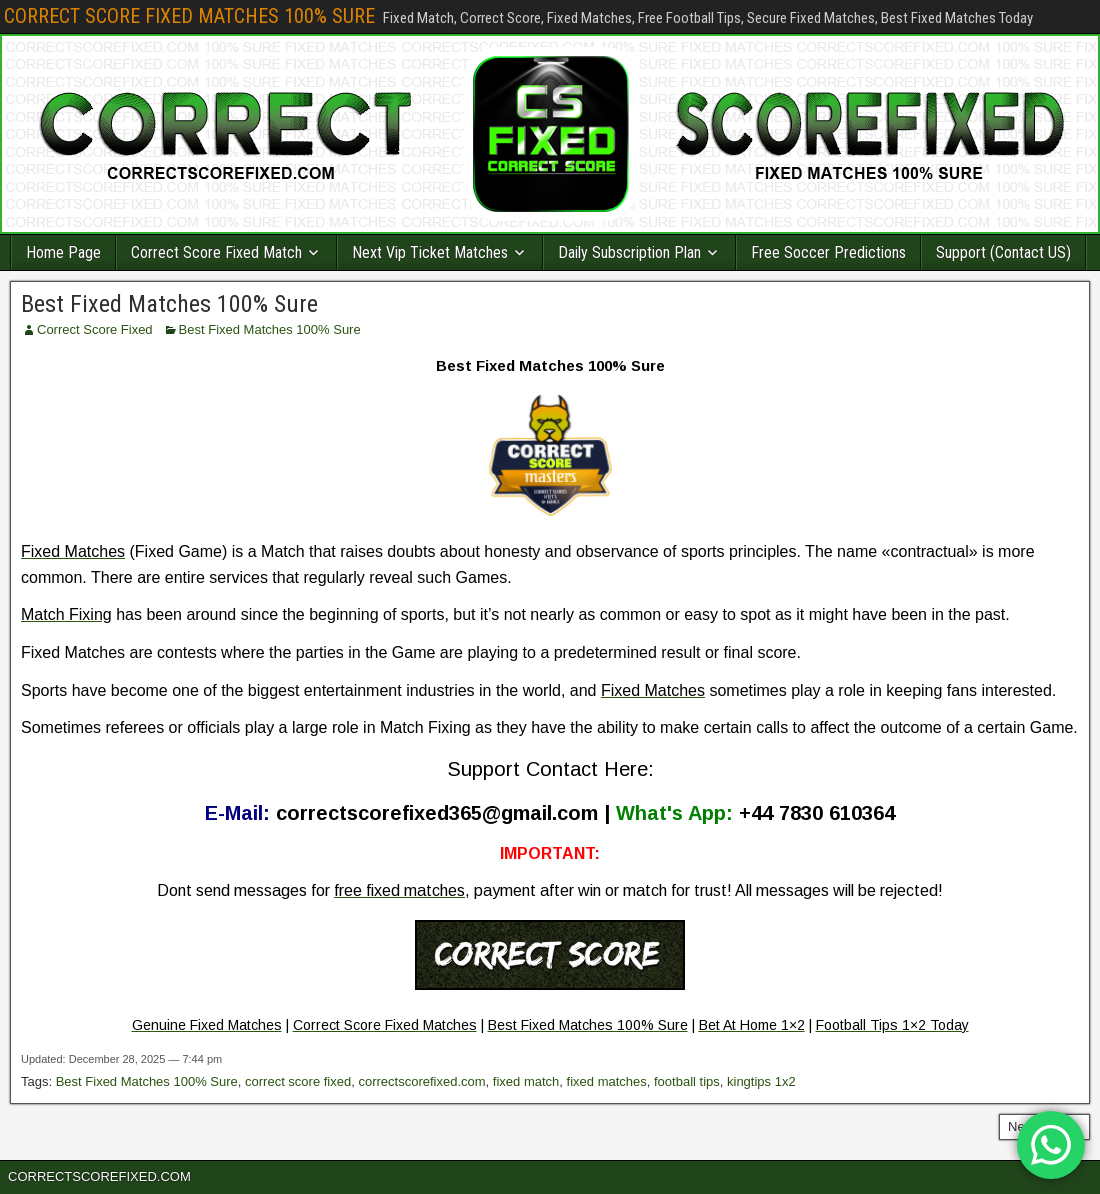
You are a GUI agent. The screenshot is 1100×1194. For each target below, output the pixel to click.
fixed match (526, 1081)
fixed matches (607, 1081)
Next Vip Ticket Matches (430, 252)
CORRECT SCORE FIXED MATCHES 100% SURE (189, 16)
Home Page (63, 252)
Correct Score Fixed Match (216, 252)
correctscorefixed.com (421, 1081)
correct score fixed (298, 1081)
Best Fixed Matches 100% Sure (169, 304)
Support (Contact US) (1003, 252)
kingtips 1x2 (761, 1081)
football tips (687, 1081)
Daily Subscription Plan (629, 252)
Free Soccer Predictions (828, 252)
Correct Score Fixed (95, 329)
